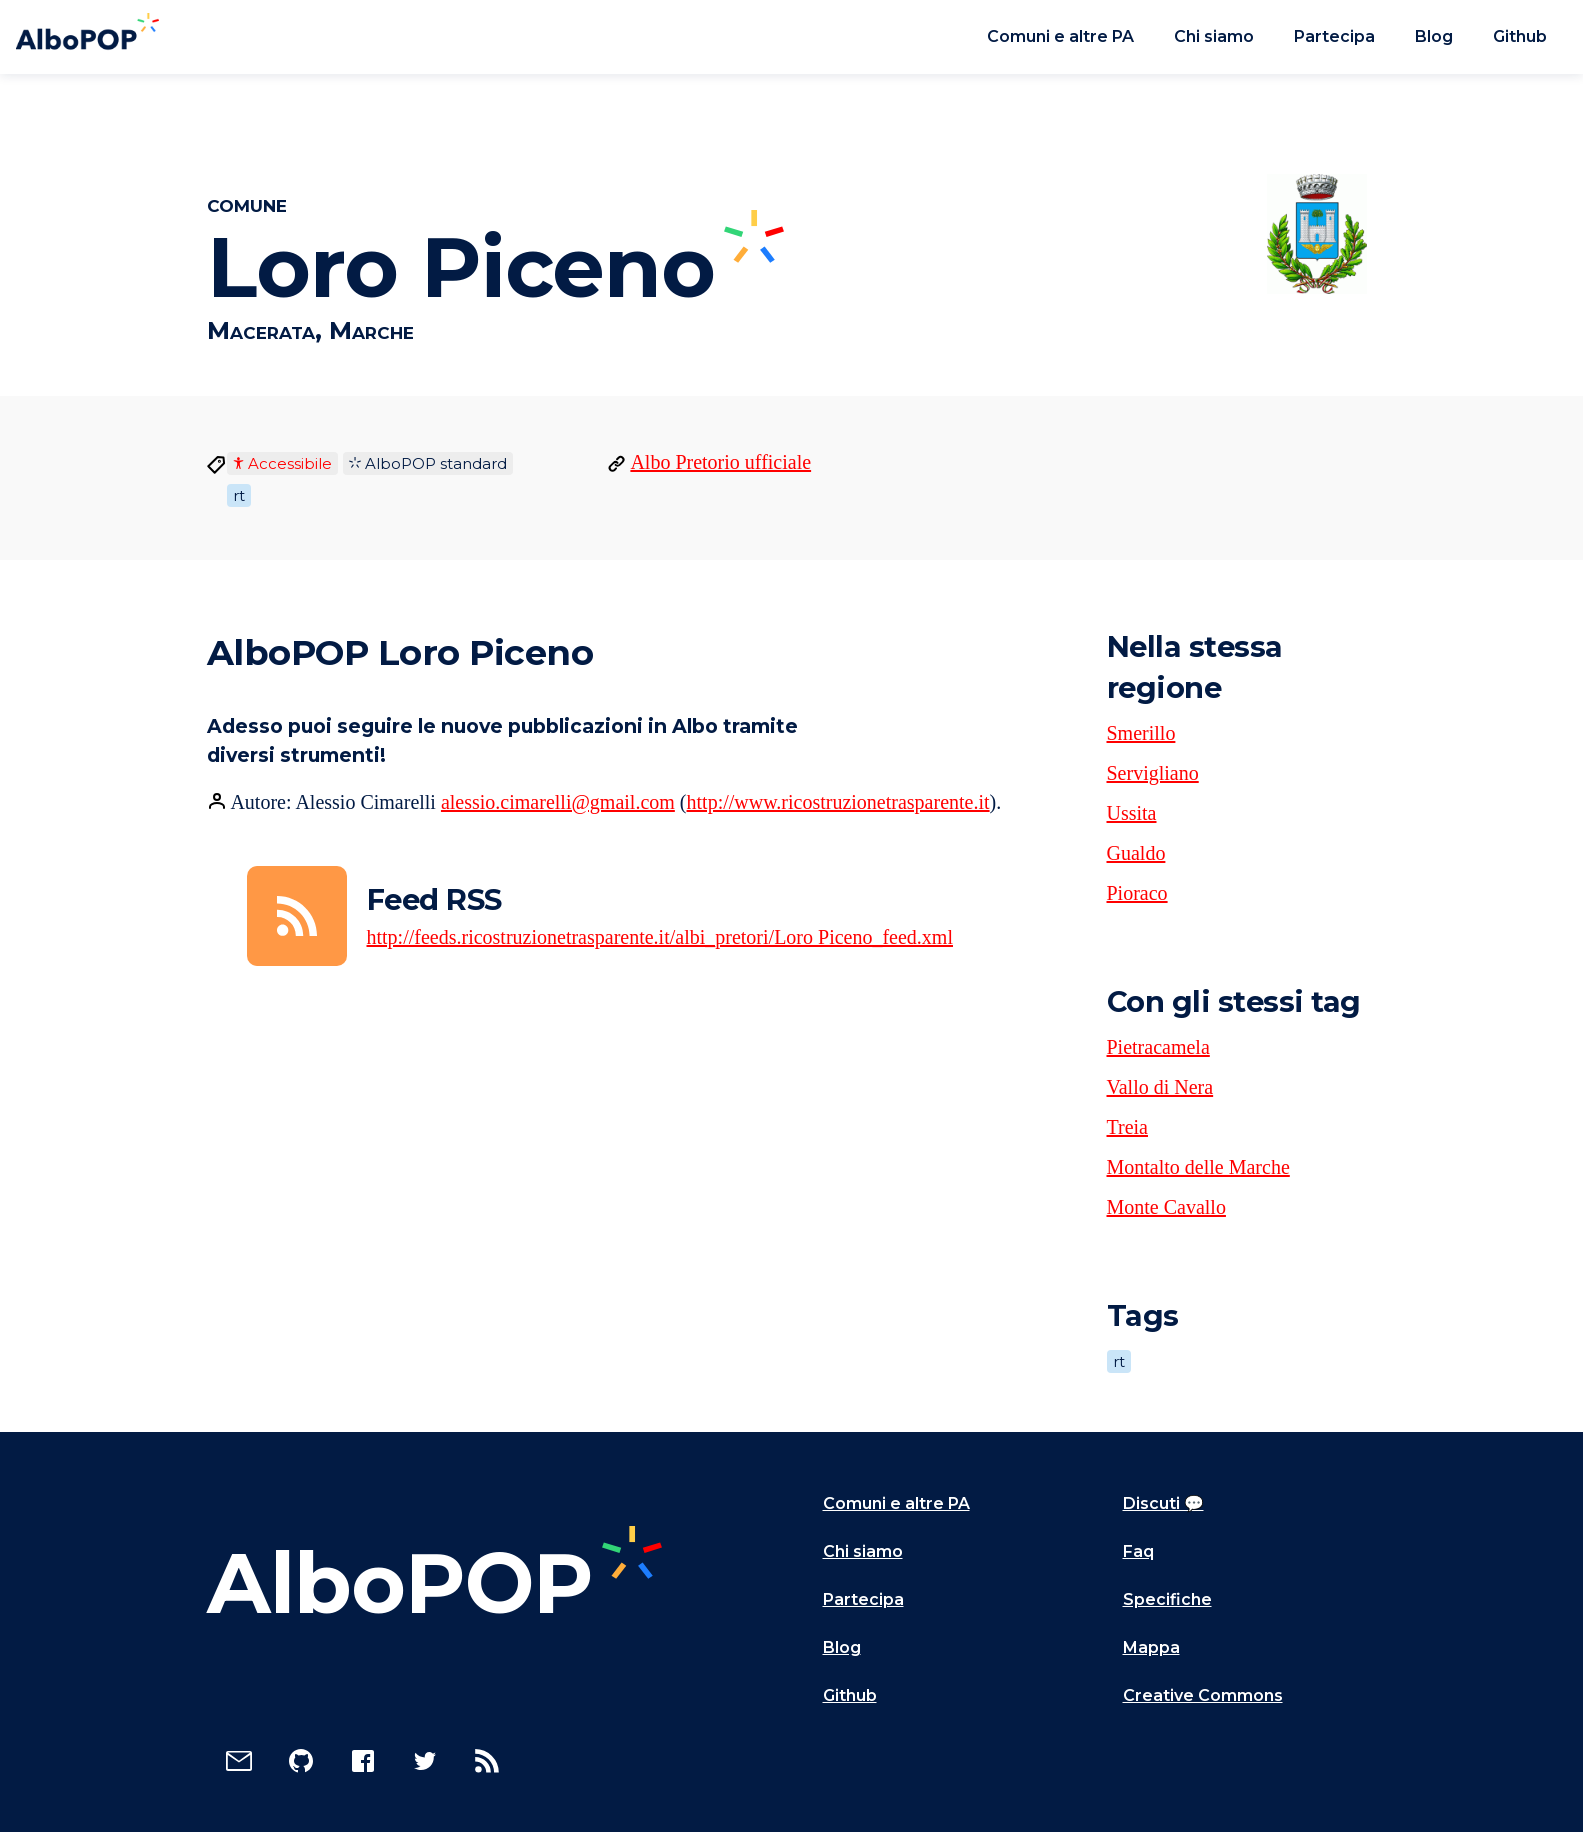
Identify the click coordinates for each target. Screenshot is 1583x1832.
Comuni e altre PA (1060, 36)
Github (1520, 36)
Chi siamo (1214, 36)
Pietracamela (1158, 1047)
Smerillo (1141, 733)
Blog (1434, 36)
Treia (1127, 1127)
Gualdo (1136, 853)
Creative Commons (1203, 1695)
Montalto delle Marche (1198, 1167)
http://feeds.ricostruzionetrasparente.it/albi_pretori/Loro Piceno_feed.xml (660, 937)
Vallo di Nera (1160, 1087)
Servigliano (1153, 773)
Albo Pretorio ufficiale (720, 462)
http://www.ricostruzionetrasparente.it (838, 802)
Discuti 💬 (1163, 1503)
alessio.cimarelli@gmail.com (558, 802)
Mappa (1151, 1647)
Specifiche (1167, 1599)
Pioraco (1137, 893)
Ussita (1132, 813)
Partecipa (1334, 36)
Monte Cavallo (1166, 1207)
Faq (1138, 1551)
